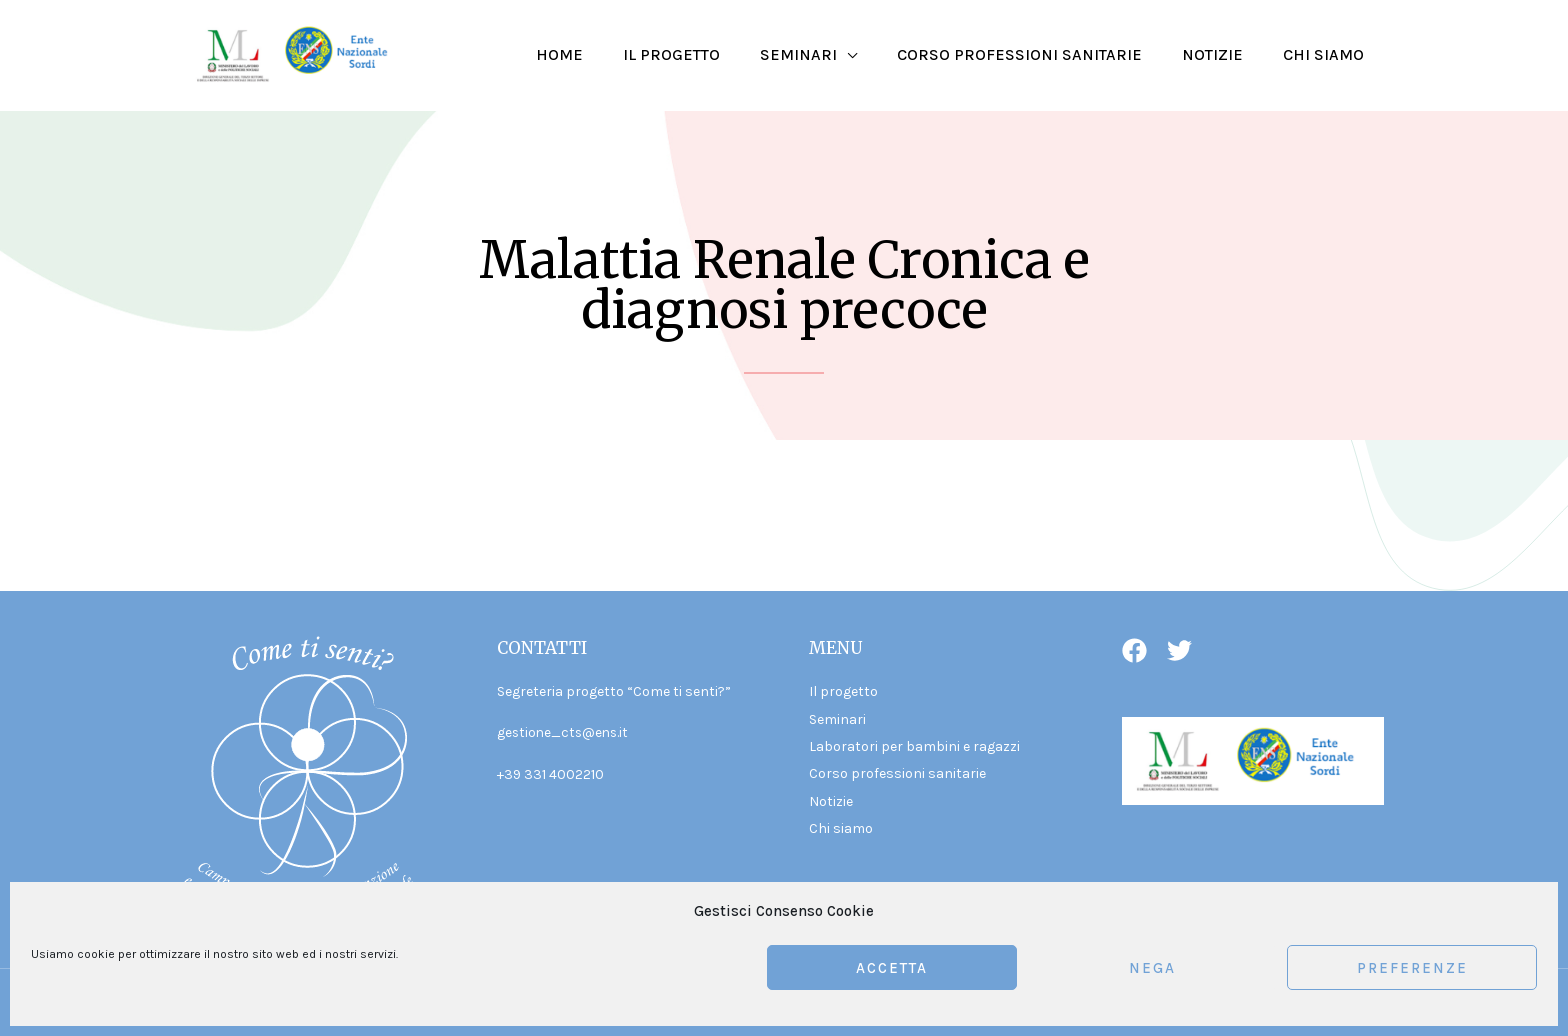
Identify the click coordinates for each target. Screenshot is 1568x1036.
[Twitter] (1179, 650)
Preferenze (1412, 968)
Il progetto (707, 54)
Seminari (826, 54)
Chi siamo (1327, 54)
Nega (1152, 968)
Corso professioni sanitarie (1039, 54)
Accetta (892, 968)
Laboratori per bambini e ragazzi (914, 746)
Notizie (1224, 54)
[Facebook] (1134, 650)
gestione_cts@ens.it (565, 732)
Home (603, 54)
